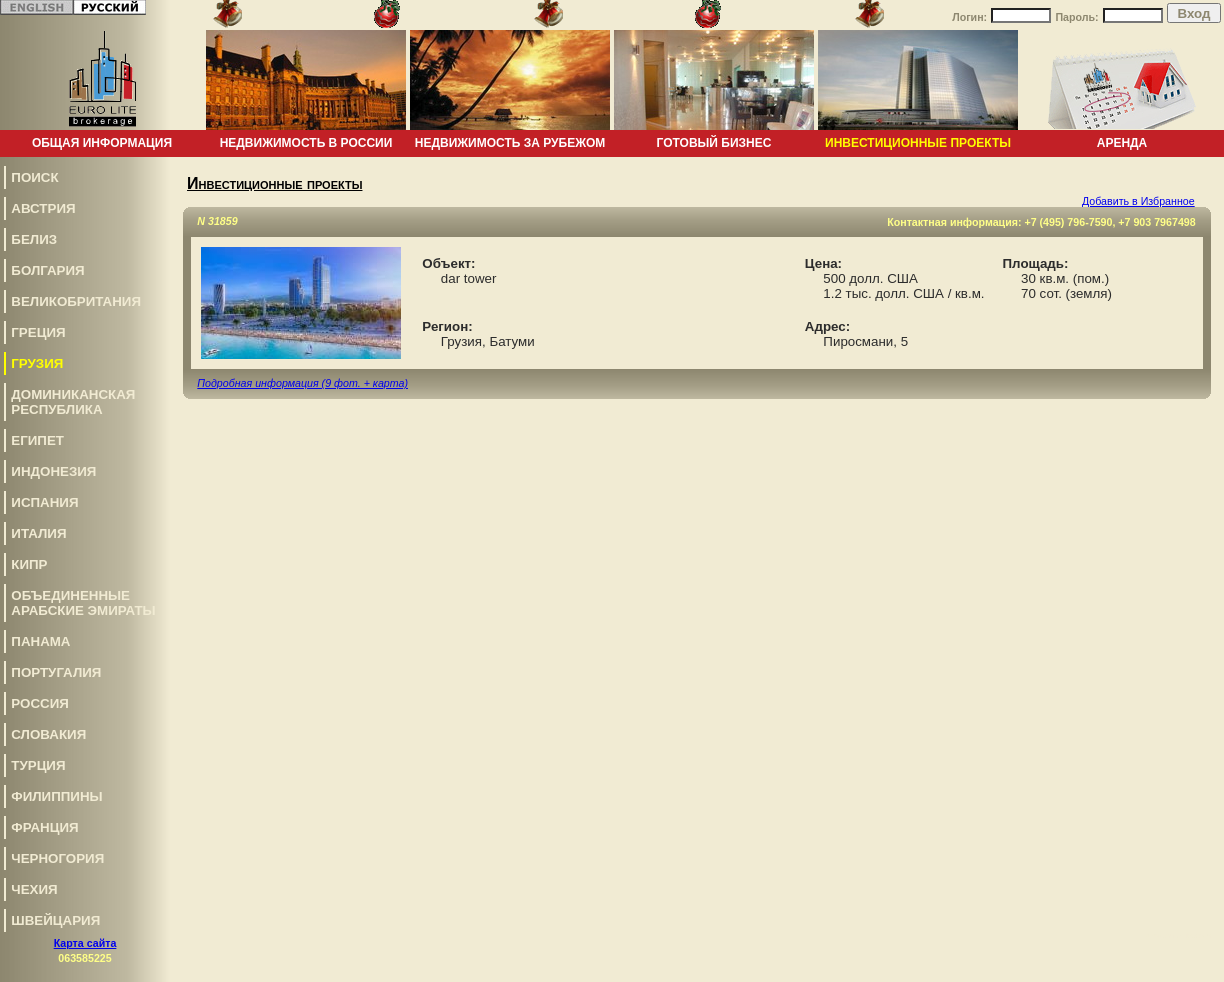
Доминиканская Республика (73, 402)
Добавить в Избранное (1138, 201)
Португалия (56, 672)
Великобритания (76, 301)
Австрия (43, 208)
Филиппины (56, 796)
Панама (40, 641)
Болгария (47, 270)
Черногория (57, 858)
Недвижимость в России (306, 143)
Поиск (34, 177)
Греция (38, 332)
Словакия (48, 734)
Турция (38, 765)
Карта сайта (85, 943)
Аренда (1122, 143)
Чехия (34, 889)
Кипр (29, 564)
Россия (40, 703)
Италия (38, 533)
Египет (37, 440)
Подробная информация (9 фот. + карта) (302, 383)
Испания (44, 502)
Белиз (34, 239)
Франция (44, 827)
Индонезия (53, 471)
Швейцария (55, 920)
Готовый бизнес (714, 143)
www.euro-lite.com (1177, 935)
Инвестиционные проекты (918, 143)
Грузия (37, 363)
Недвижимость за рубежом (510, 143)
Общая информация (102, 143)
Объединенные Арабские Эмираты (83, 603)
